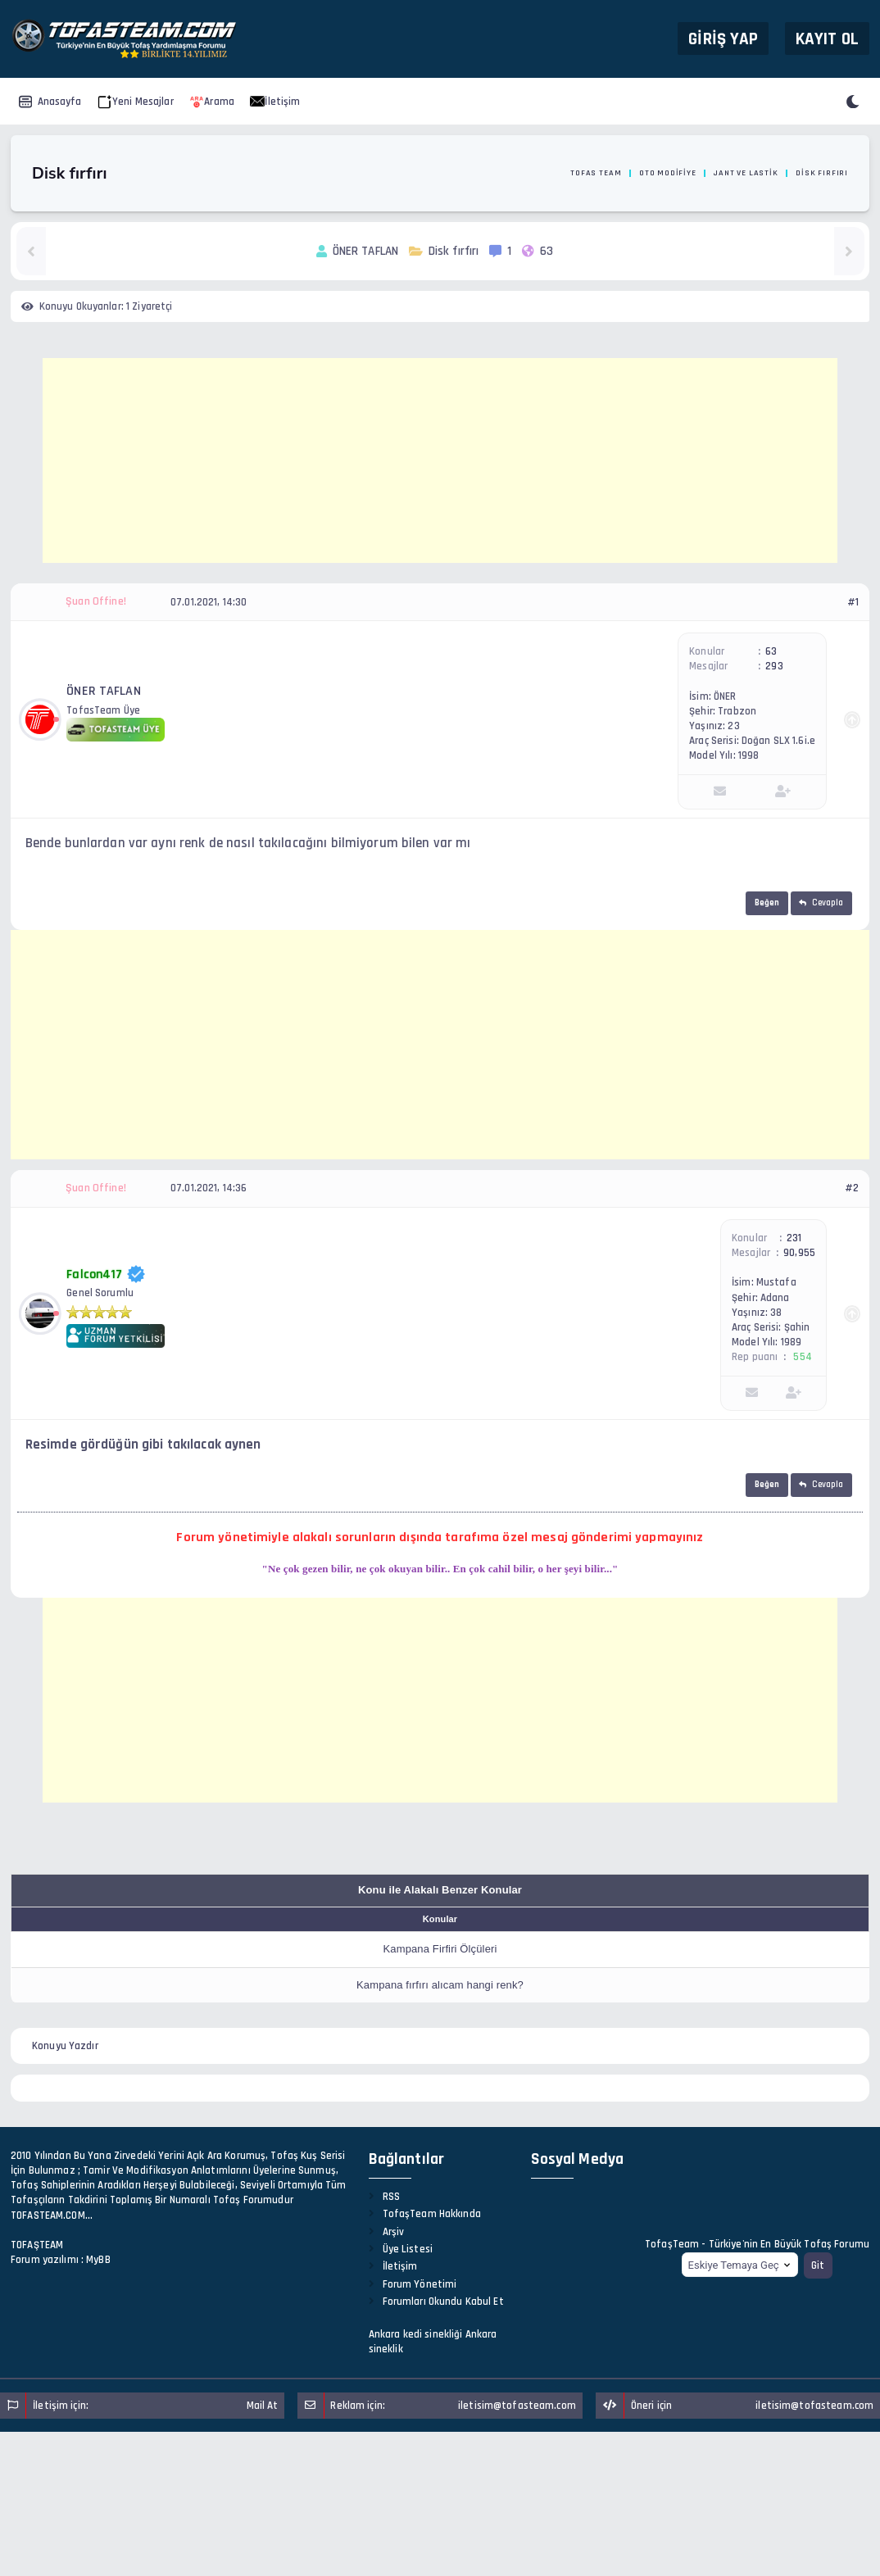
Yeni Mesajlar (136, 101)
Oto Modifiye (667, 173)
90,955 (799, 1252)
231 (794, 1238)
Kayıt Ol (827, 38)
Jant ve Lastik (746, 173)
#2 (852, 1188)
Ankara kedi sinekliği (416, 2334)
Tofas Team (595, 173)
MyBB (98, 2259)
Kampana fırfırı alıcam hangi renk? (440, 1985)
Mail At (263, 2405)
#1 (853, 602)
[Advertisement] (440, 460)
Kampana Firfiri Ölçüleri (440, 1949)
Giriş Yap (723, 38)
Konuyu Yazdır (65, 2045)
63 (771, 651)
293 (773, 666)
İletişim (275, 101)
